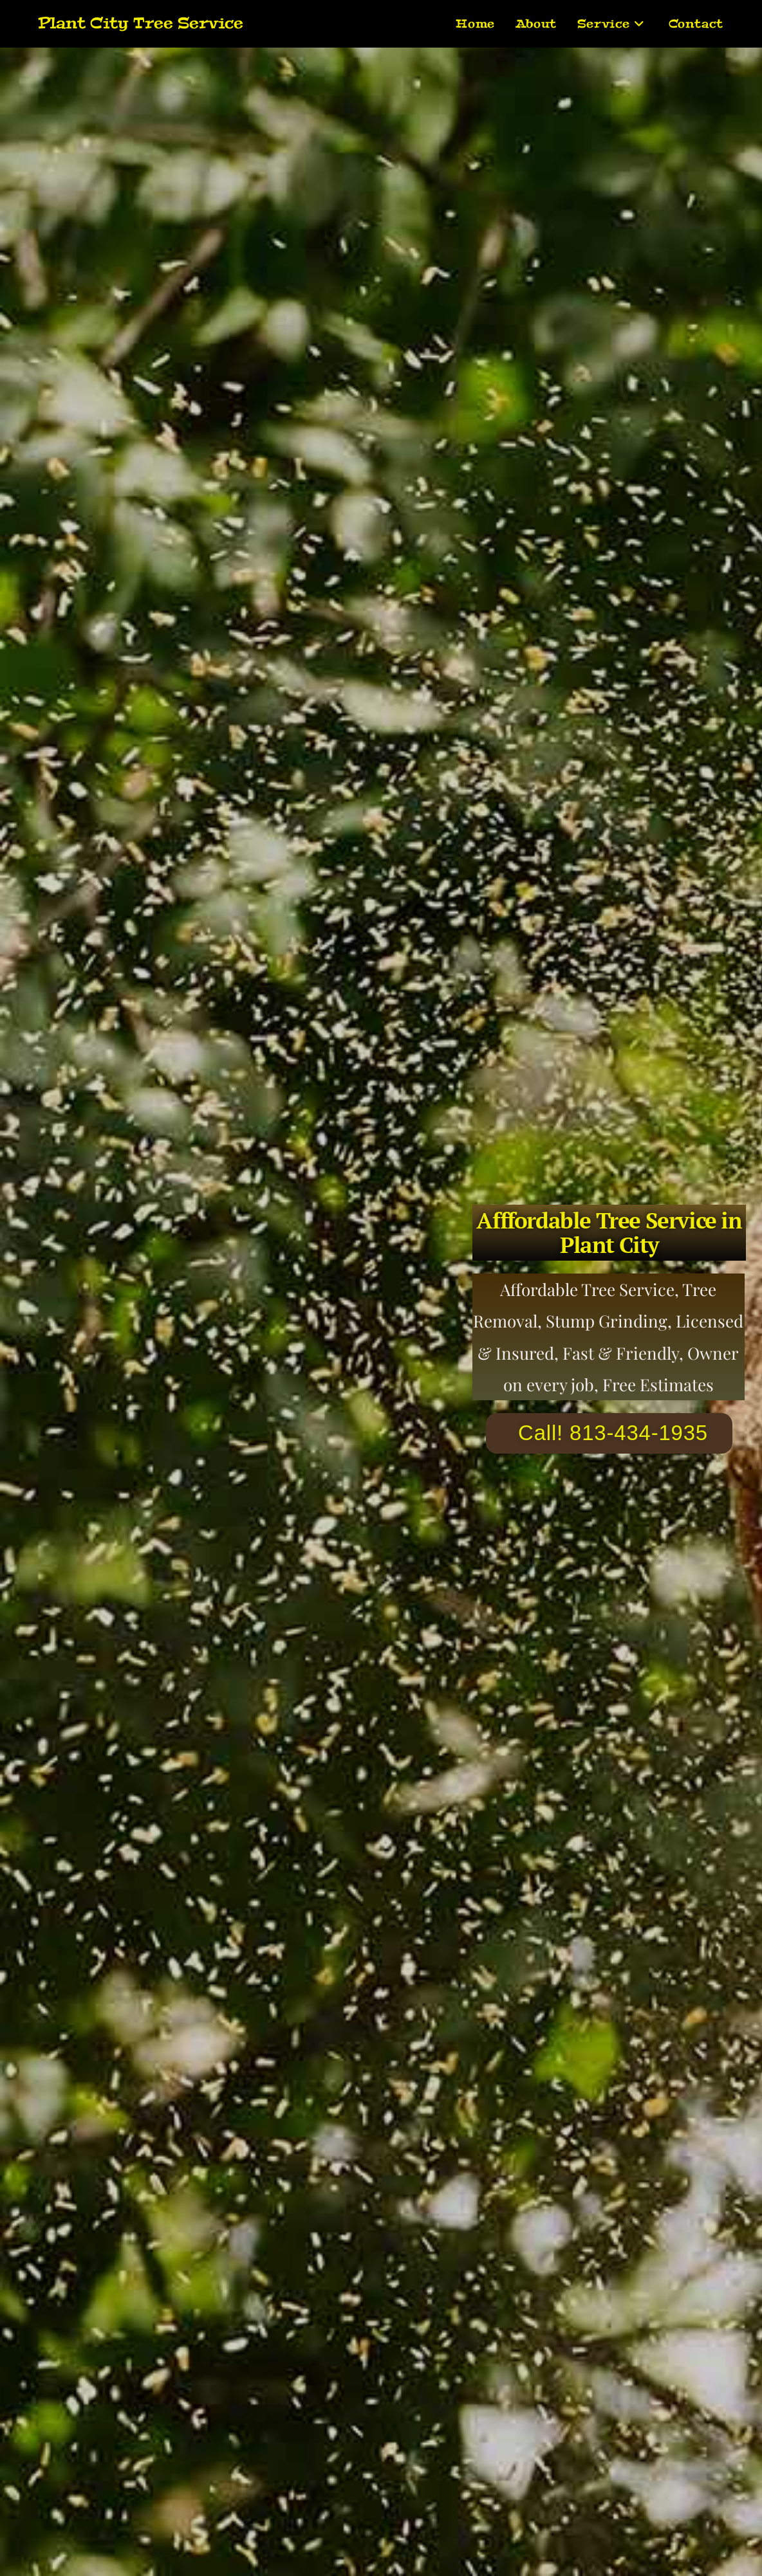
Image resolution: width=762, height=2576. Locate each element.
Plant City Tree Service (140, 23)
